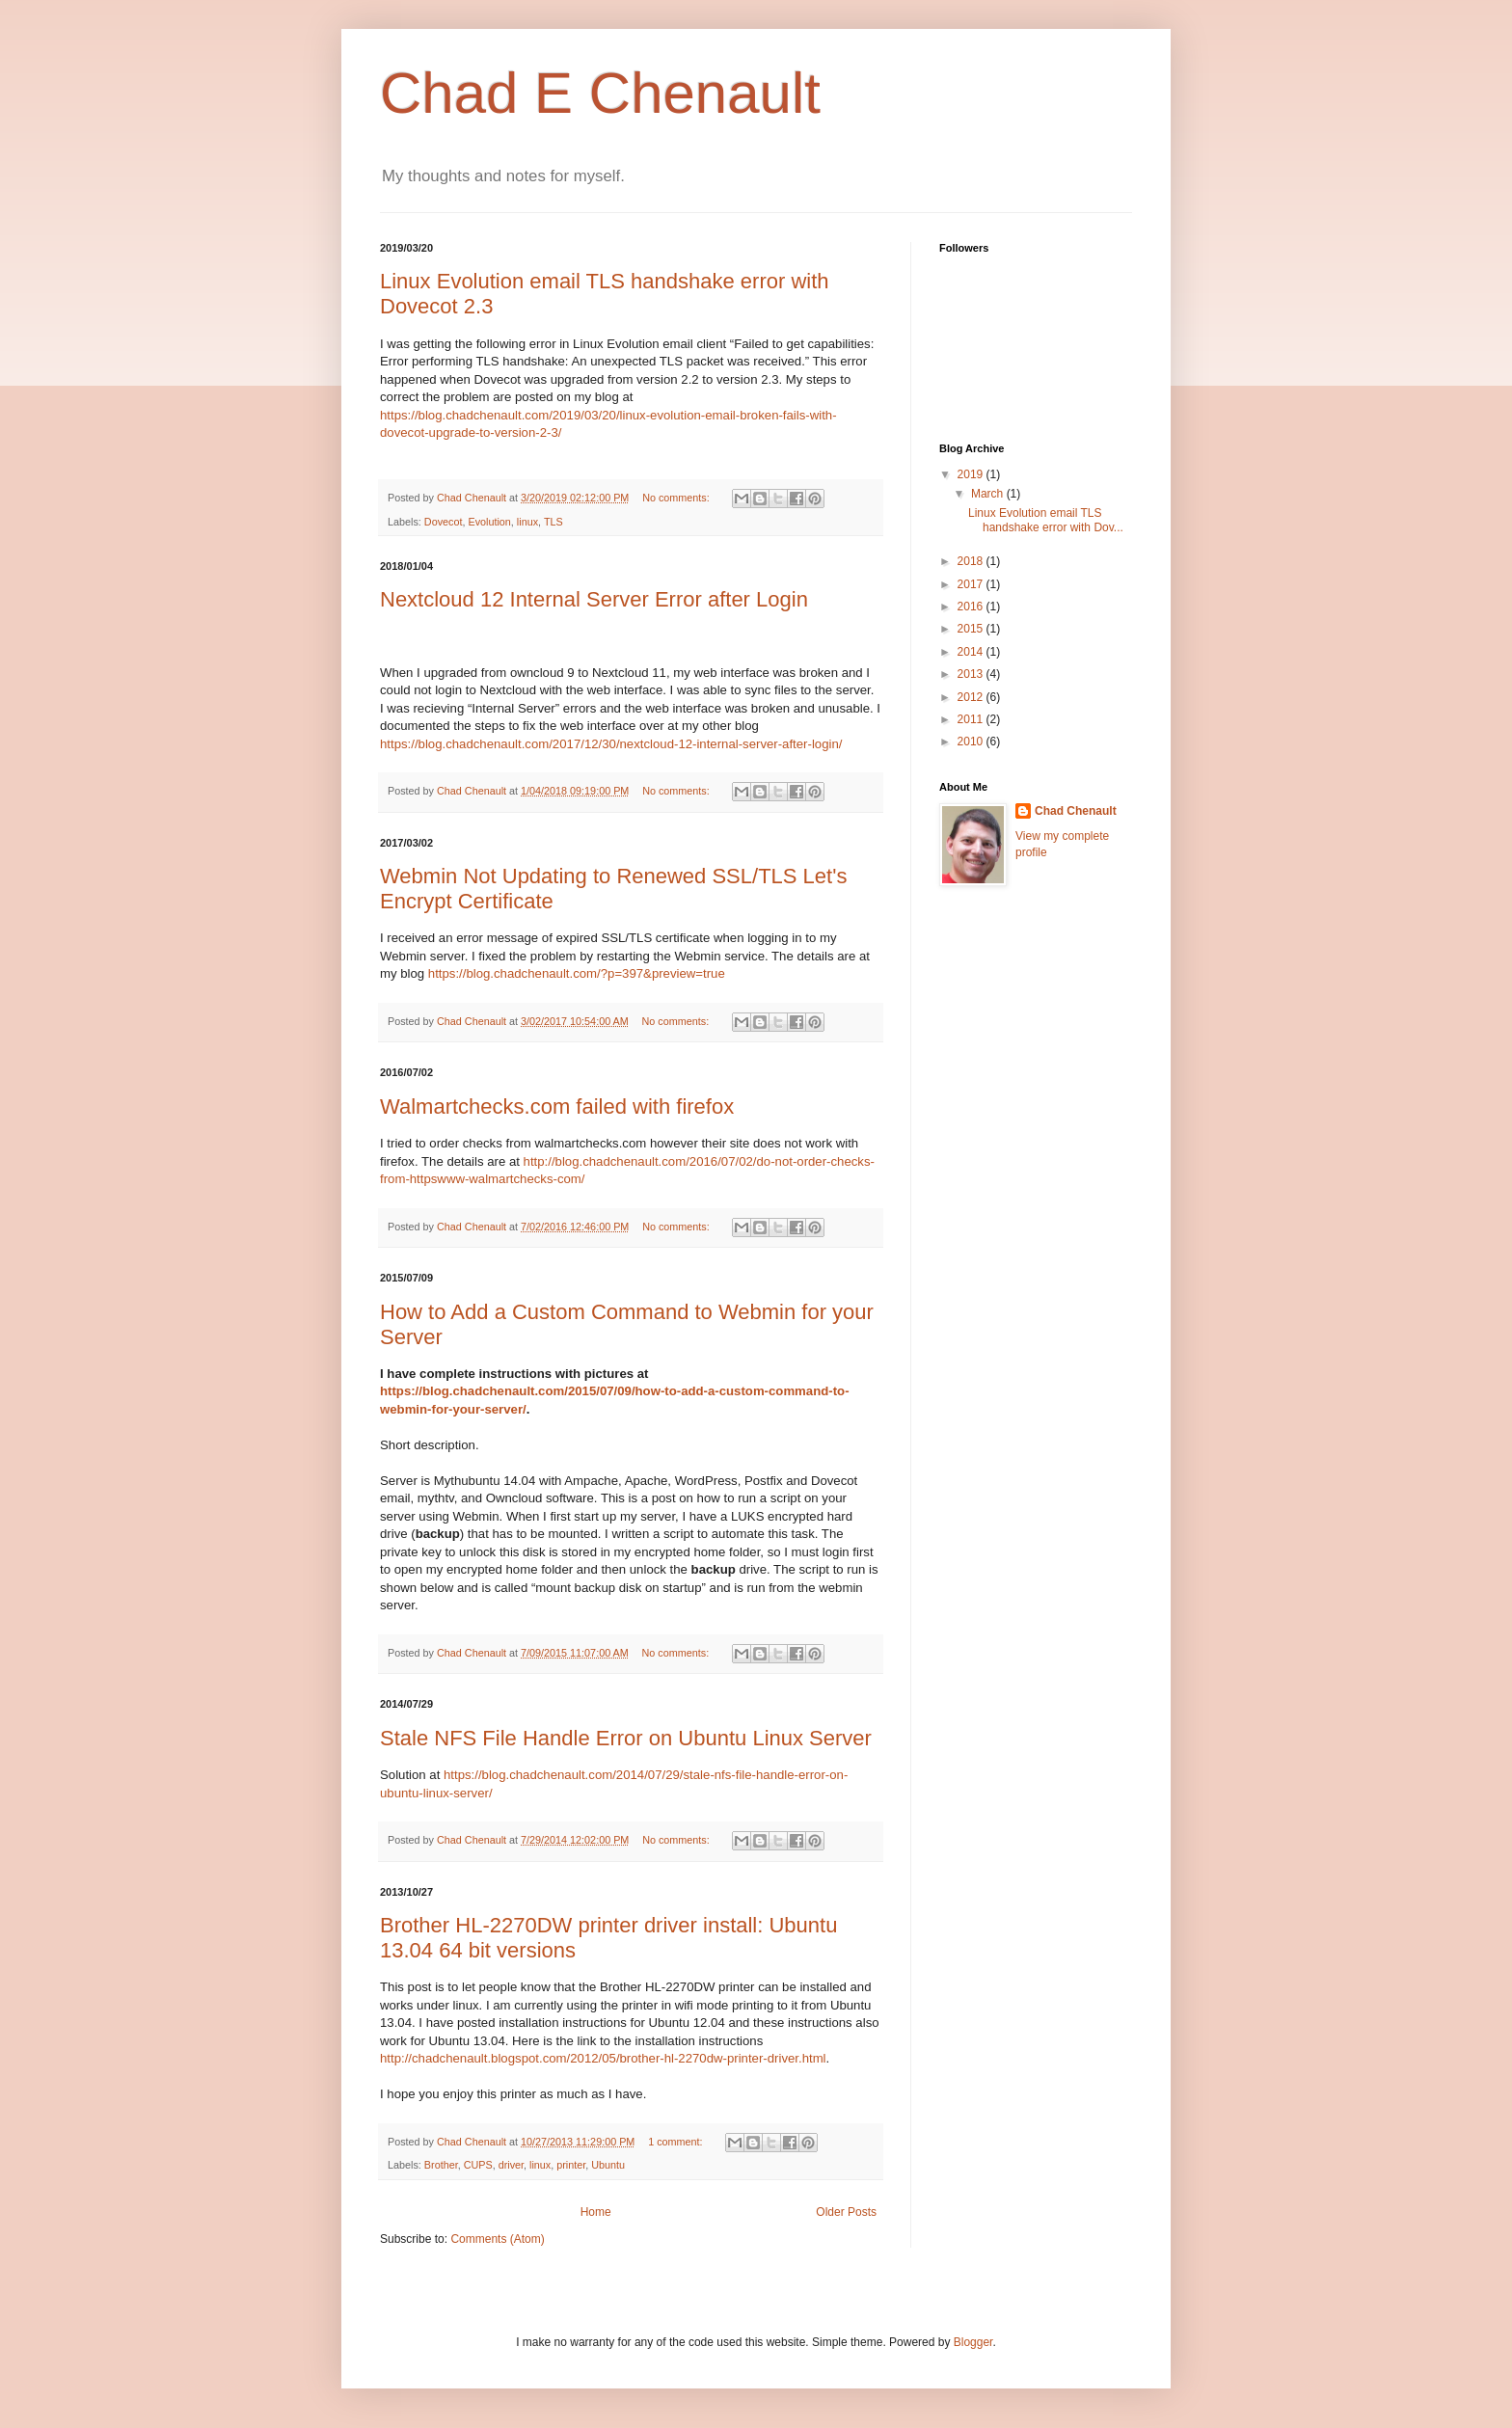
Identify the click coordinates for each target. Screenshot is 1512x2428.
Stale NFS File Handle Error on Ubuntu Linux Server (626, 1738)
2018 (972, 561)
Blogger (973, 2342)
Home (595, 2212)
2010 (972, 741)
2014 (972, 652)
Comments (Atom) (497, 2239)
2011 (972, 719)
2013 (972, 674)
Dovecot (443, 521)
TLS (553, 521)
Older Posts (846, 2212)
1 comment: (676, 2141)
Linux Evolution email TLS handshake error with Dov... (1045, 519)
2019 (972, 474)
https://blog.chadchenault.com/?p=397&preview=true (576, 973)
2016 (972, 606)
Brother (441, 2165)
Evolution (489, 521)
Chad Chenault (1076, 811)
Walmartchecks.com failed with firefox (557, 1106)
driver (511, 2165)
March (989, 493)
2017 (972, 584)
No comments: (677, 497)
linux (527, 521)
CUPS (478, 2165)
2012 (972, 697)
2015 (972, 628)
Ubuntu (608, 2165)
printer (570, 2165)
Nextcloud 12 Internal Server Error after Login (594, 599)
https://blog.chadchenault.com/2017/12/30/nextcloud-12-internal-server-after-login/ (611, 744)
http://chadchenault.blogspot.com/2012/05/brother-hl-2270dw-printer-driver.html (603, 2058)
